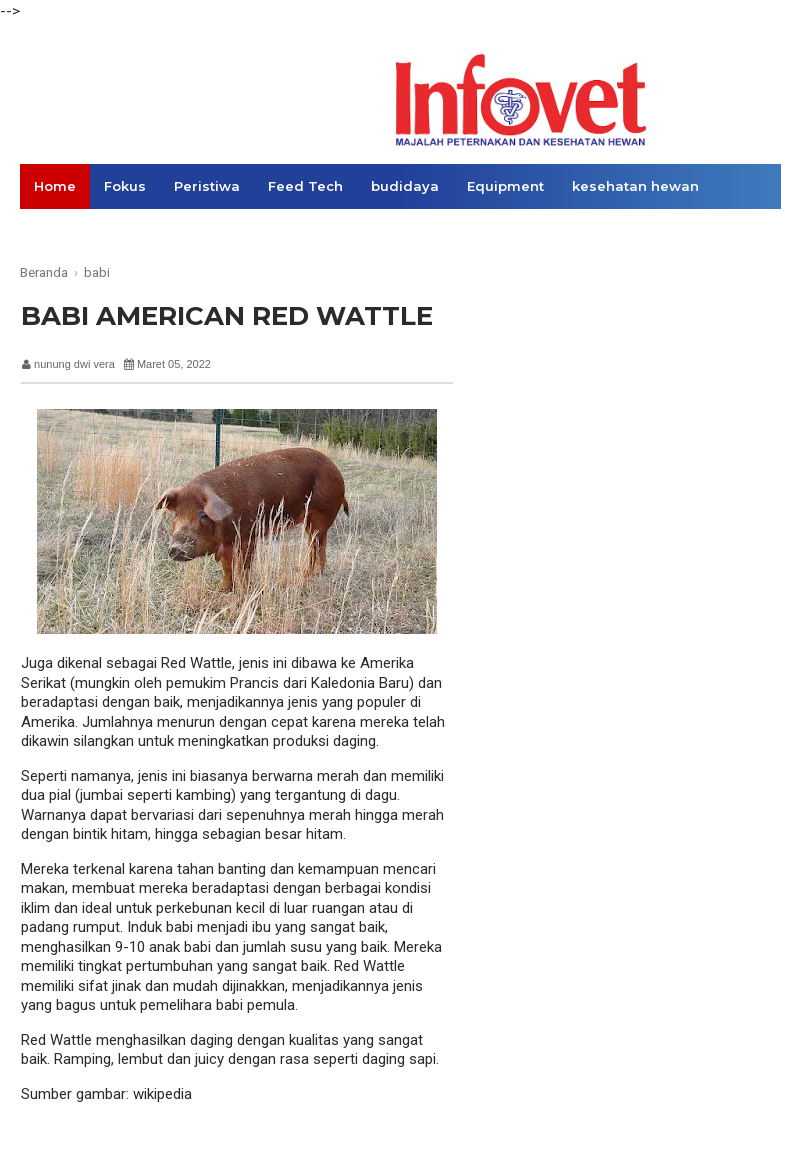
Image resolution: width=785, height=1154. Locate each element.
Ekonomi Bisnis (88, 231)
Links (357, 231)
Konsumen (208, 231)
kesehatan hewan (635, 186)
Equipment (505, 186)
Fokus (125, 186)
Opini (292, 231)
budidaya (405, 186)
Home (55, 186)
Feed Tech (305, 186)
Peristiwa (207, 186)
